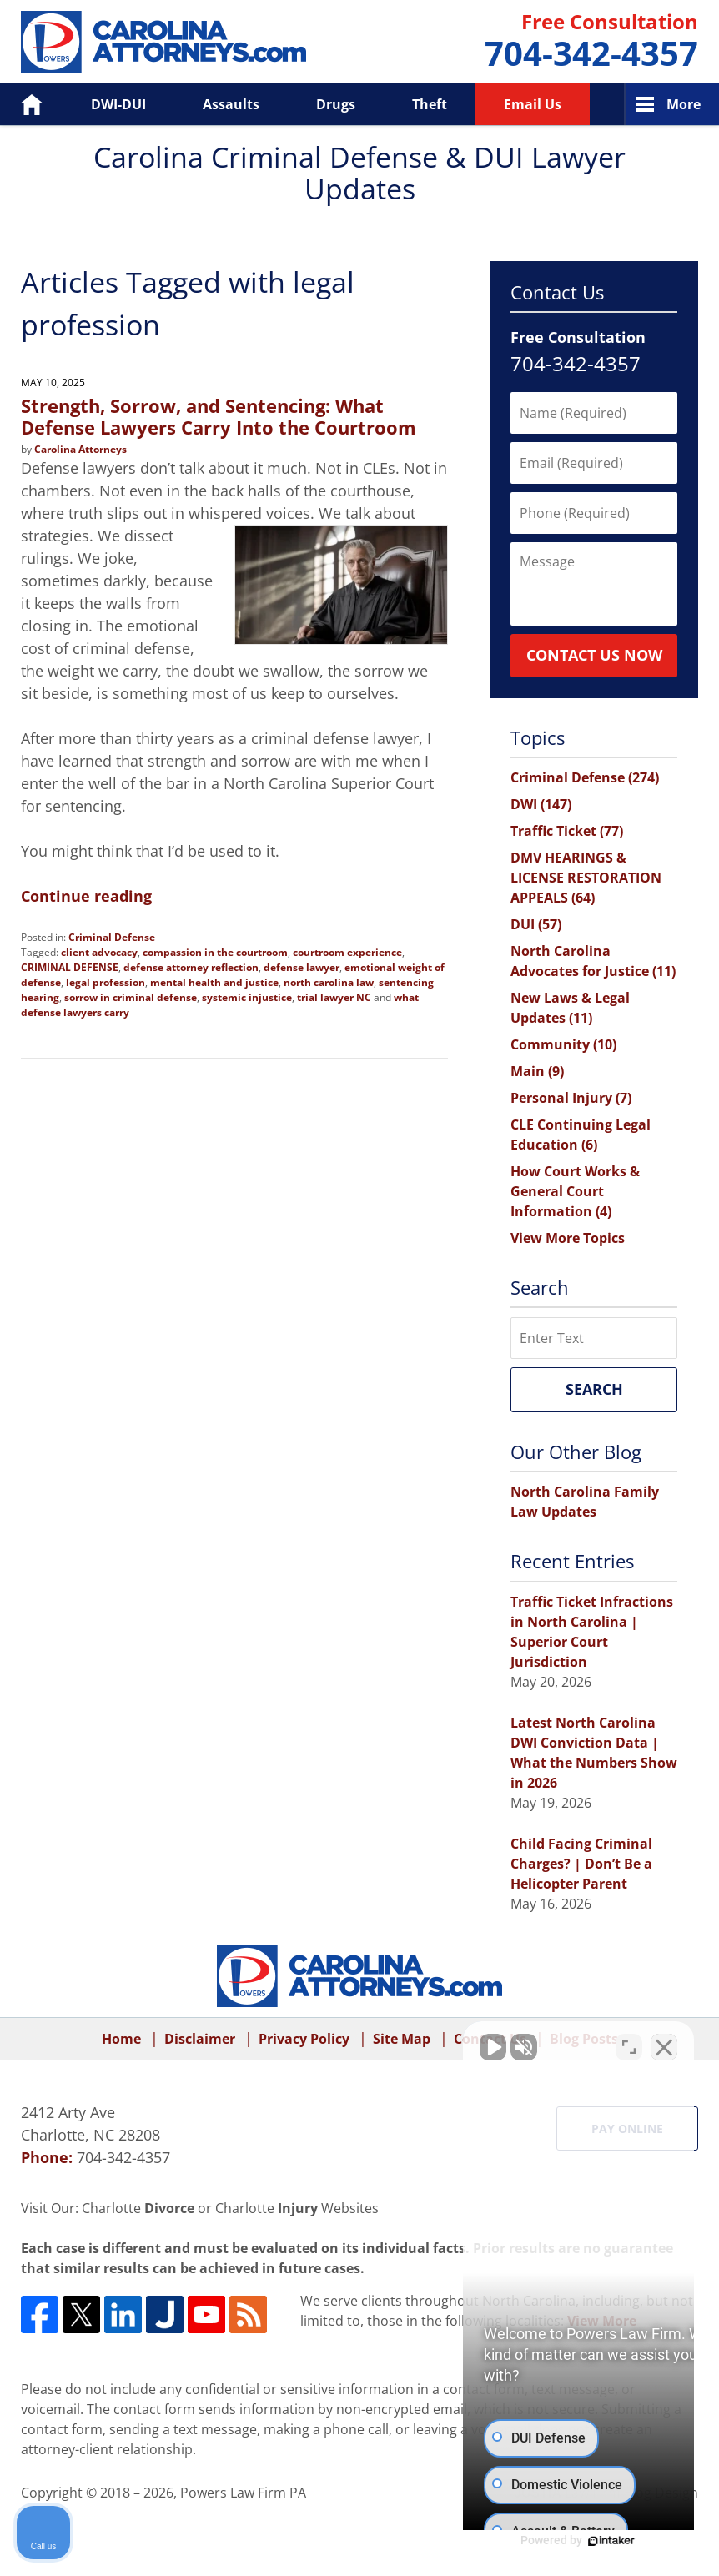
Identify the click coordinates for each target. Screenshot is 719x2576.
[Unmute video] (423, 2043)
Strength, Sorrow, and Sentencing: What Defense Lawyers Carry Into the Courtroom (218, 416)
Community (563, 1044)
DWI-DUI (118, 104)
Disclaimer (199, 2039)
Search (594, 1389)
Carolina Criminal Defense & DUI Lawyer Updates (163, 42)
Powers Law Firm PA (243, 2492)
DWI (540, 804)
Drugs (335, 104)
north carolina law (329, 982)
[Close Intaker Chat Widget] (664, 2043)
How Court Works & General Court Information (575, 1191)
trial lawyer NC (334, 997)
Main (537, 1071)
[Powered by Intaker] (577, 2541)
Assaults (231, 104)
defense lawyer (301, 967)
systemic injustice (247, 997)
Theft (429, 104)
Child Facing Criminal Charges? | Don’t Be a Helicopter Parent (581, 1863)
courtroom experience (347, 952)
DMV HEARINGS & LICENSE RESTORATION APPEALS (585, 877)
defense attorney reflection (191, 967)
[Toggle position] (629, 2043)
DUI (535, 924)
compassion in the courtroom (215, 952)
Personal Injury (570, 1098)
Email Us (532, 104)
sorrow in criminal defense (130, 997)
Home (19, 104)
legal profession (105, 982)
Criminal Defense (111, 937)
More (683, 104)
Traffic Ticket (566, 831)
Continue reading (86, 896)
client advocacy (99, 952)
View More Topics (567, 1238)
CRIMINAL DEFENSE (69, 967)
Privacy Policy (304, 2039)
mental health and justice (214, 982)
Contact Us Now (594, 655)
